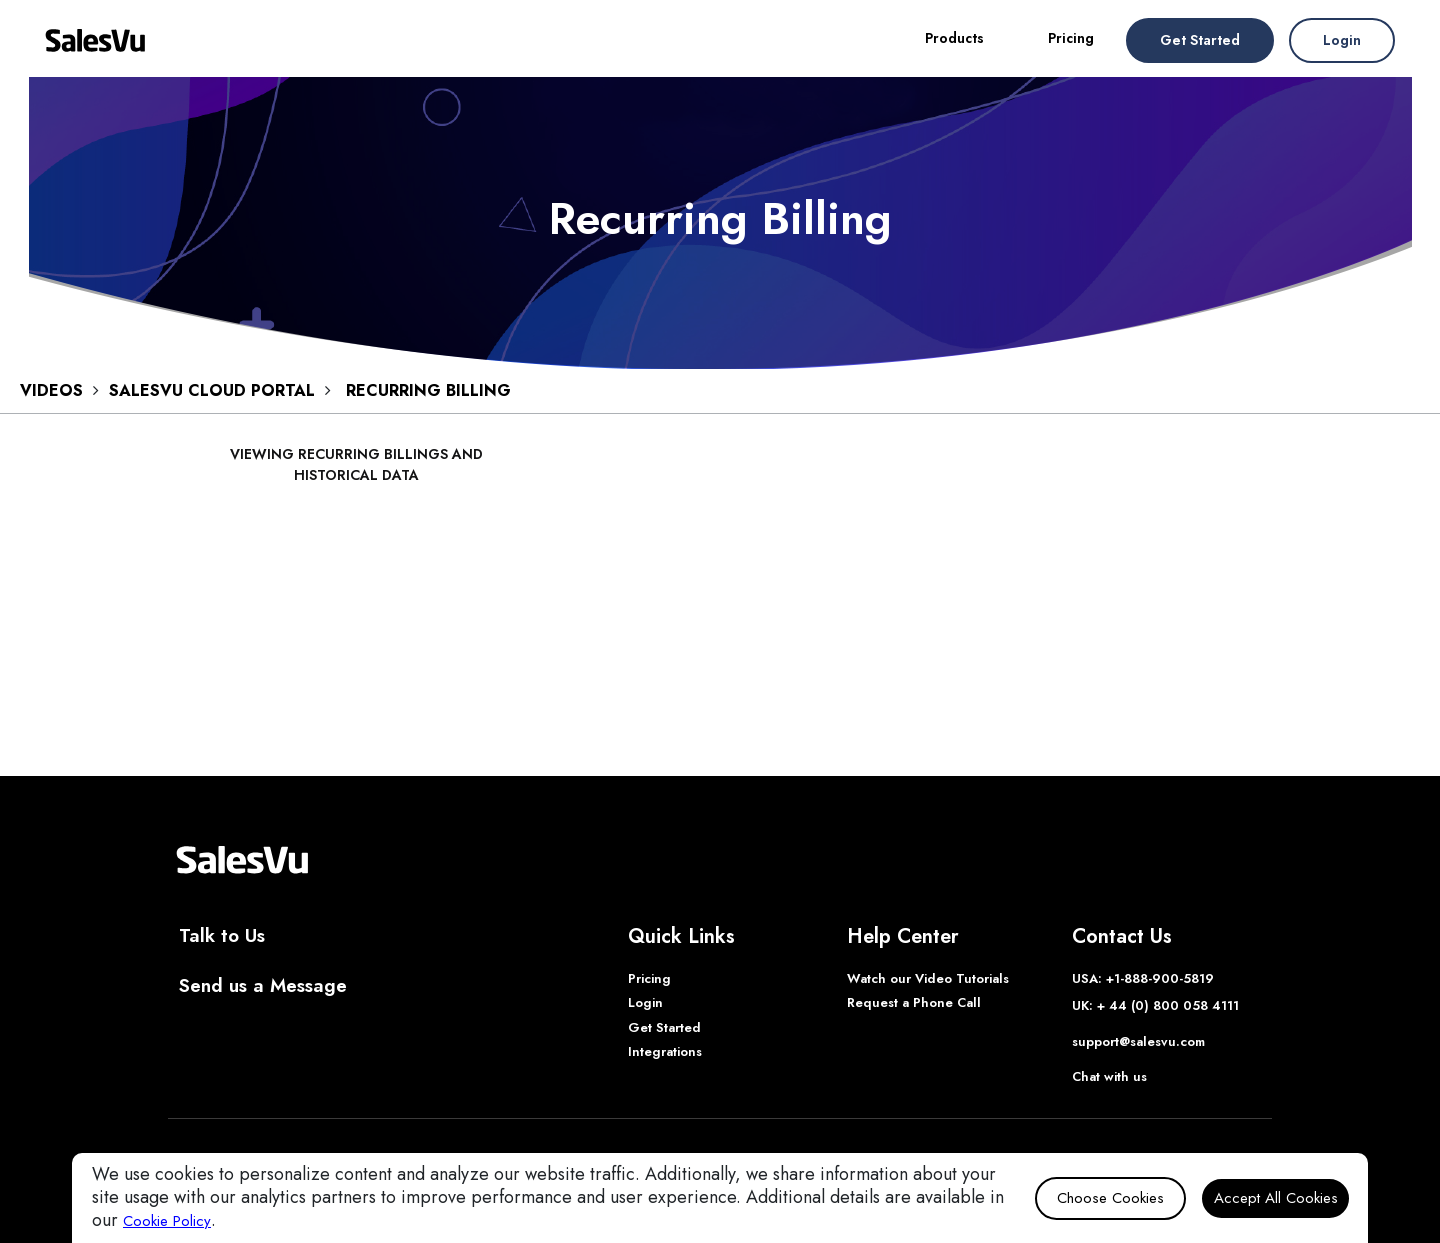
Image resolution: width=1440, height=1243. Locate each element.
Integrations (665, 1051)
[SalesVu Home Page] (241, 857)
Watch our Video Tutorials (928, 978)
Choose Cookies (1110, 1198)
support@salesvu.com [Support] (1138, 1041)
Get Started (1200, 40)
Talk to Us (222, 935)
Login (1342, 40)
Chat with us (1109, 1076)
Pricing (1071, 38)
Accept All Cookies (1276, 1198)
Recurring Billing (428, 390)
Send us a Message (263, 985)
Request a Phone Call (914, 1002)
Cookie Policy (167, 1221)
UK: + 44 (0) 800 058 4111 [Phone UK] (1155, 1005)
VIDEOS (51, 390)
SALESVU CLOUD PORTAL (212, 390)
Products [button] (954, 38)
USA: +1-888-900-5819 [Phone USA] (1143, 978)
